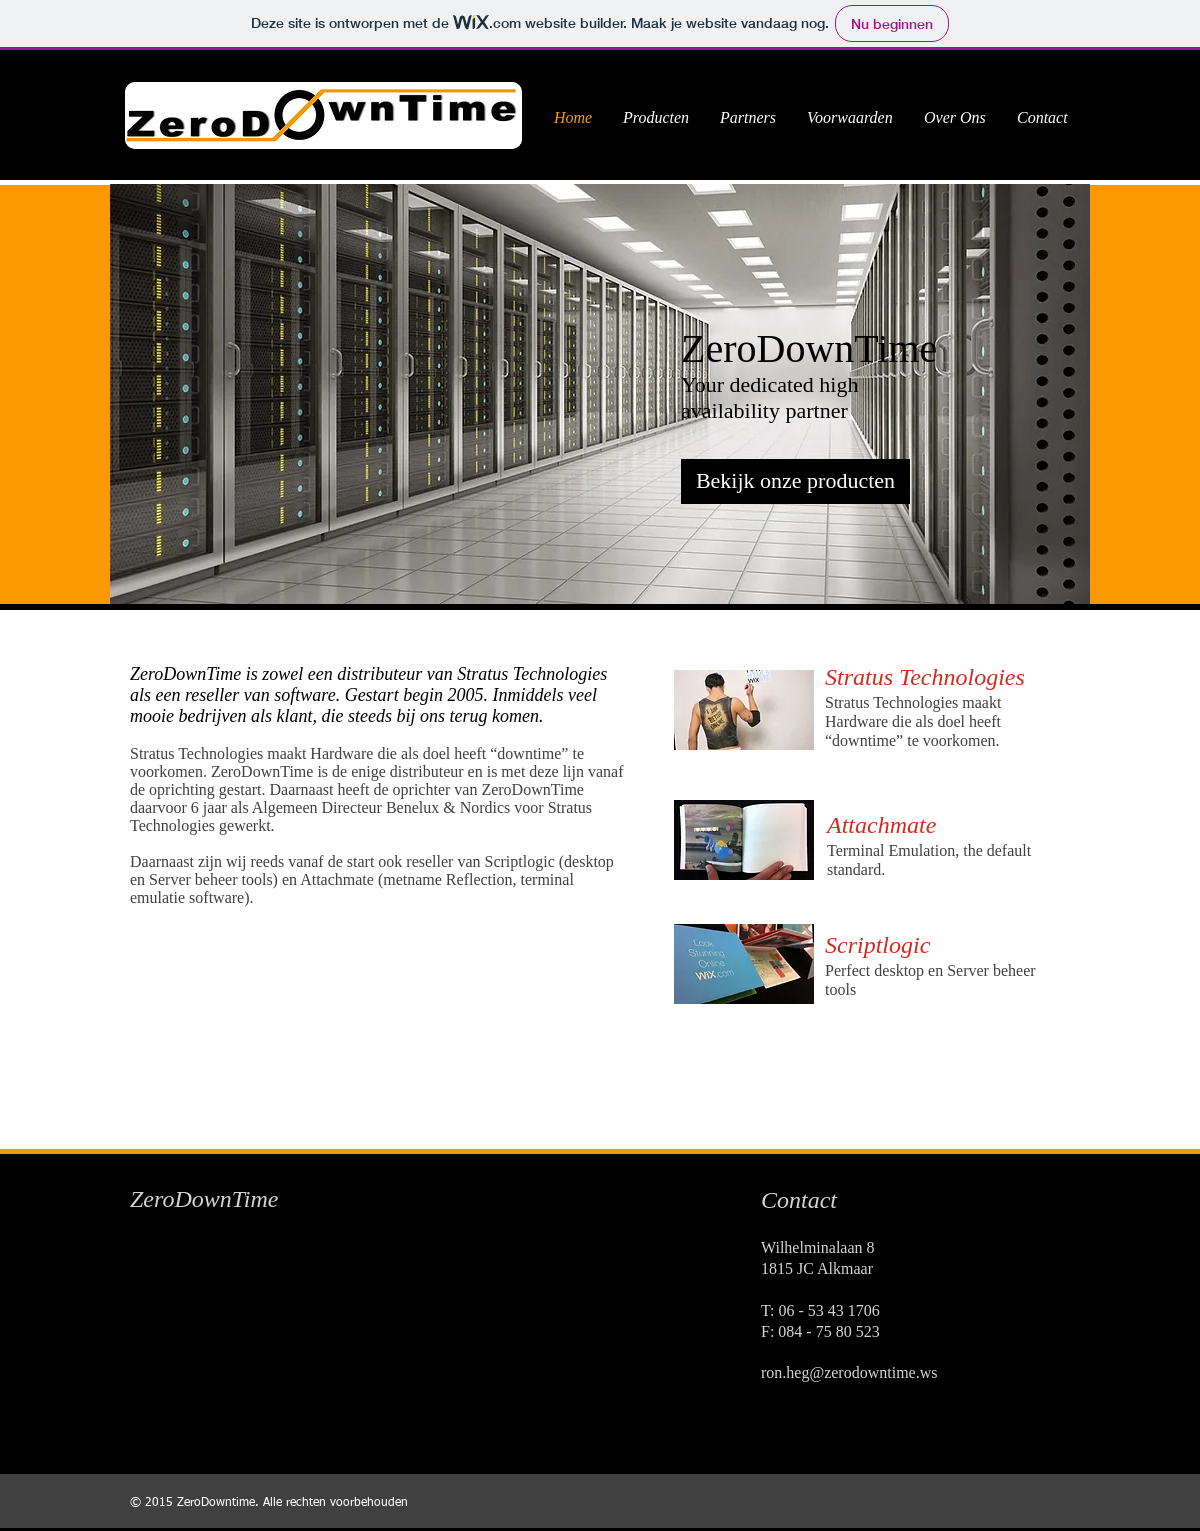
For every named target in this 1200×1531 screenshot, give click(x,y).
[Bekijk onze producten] (795, 481)
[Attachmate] (911, 825)
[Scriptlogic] (930, 945)
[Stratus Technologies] (937, 677)
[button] (600, 394)
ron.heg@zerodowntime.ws (849, 1372)
